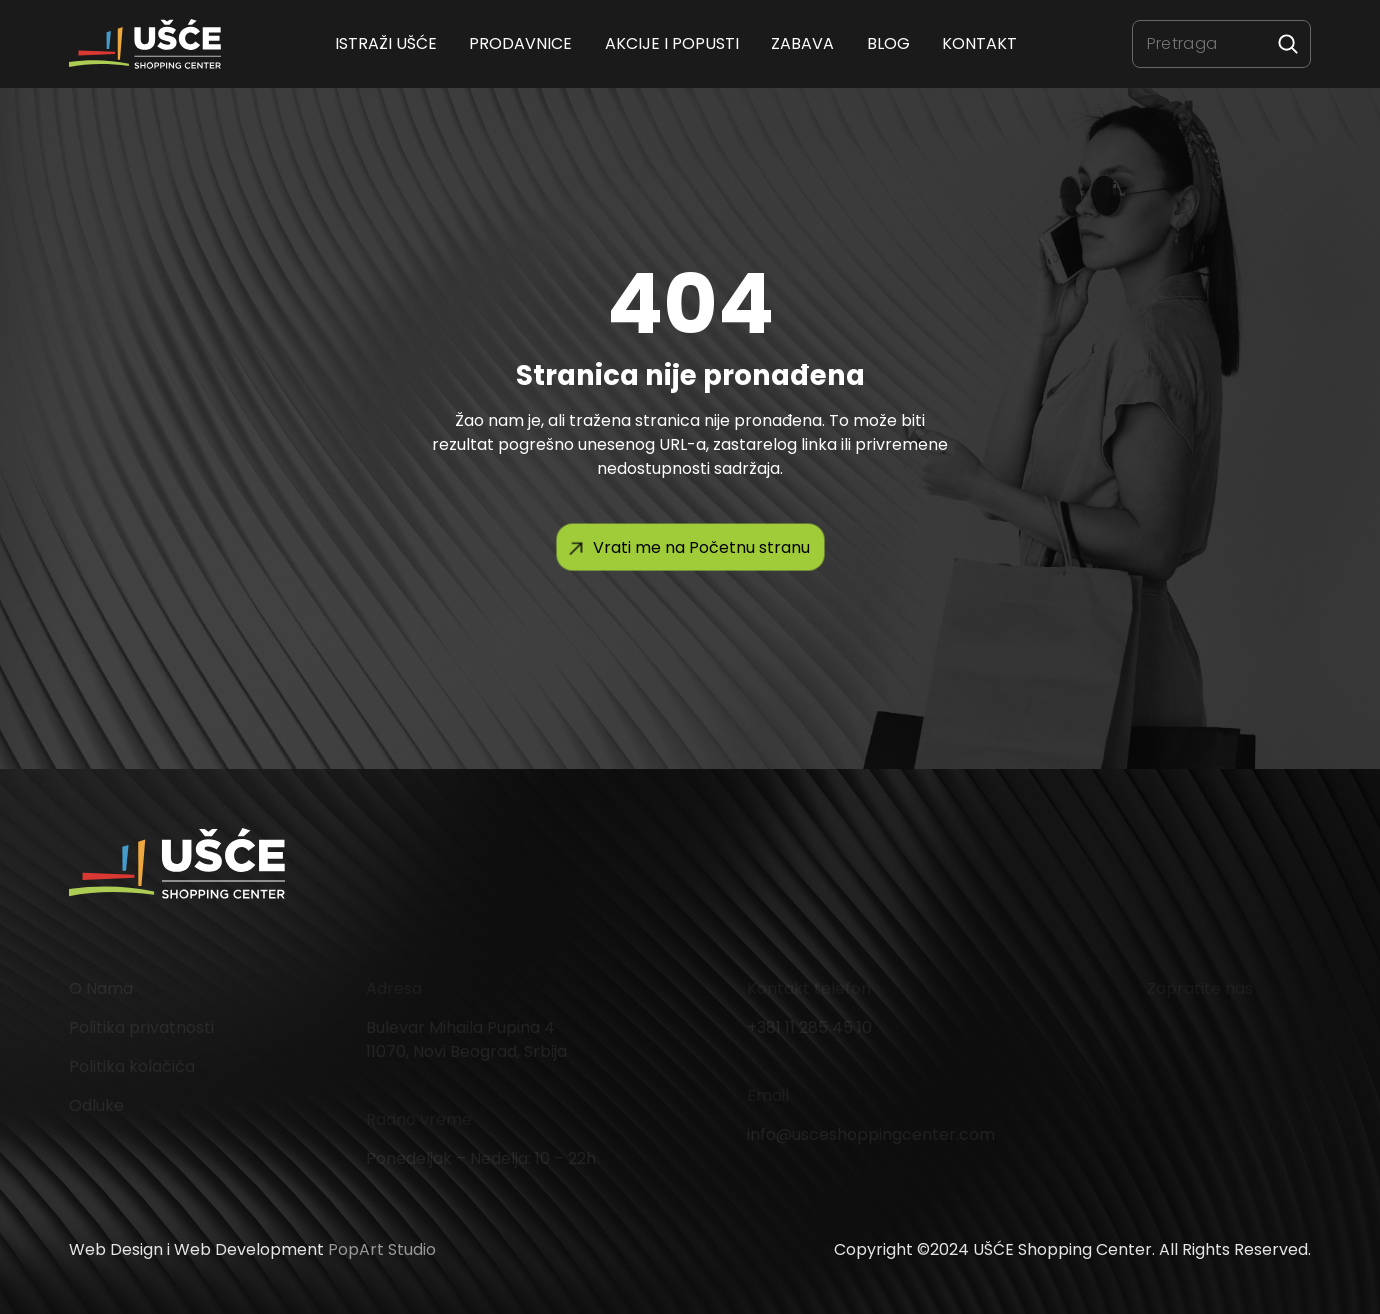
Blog (888, 43)
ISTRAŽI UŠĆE (386, 43)
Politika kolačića (132, 1066)
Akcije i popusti (672, 43)
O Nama (101, 988)
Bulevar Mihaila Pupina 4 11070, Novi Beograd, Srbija (466, 1039)
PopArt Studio (382, 1249)
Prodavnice (521, 43)
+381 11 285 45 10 (809, 1027)
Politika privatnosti (141, 1027)
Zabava (803, 43)
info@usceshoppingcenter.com (871, 1134)
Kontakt (979, 43)
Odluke (96, 1105)
